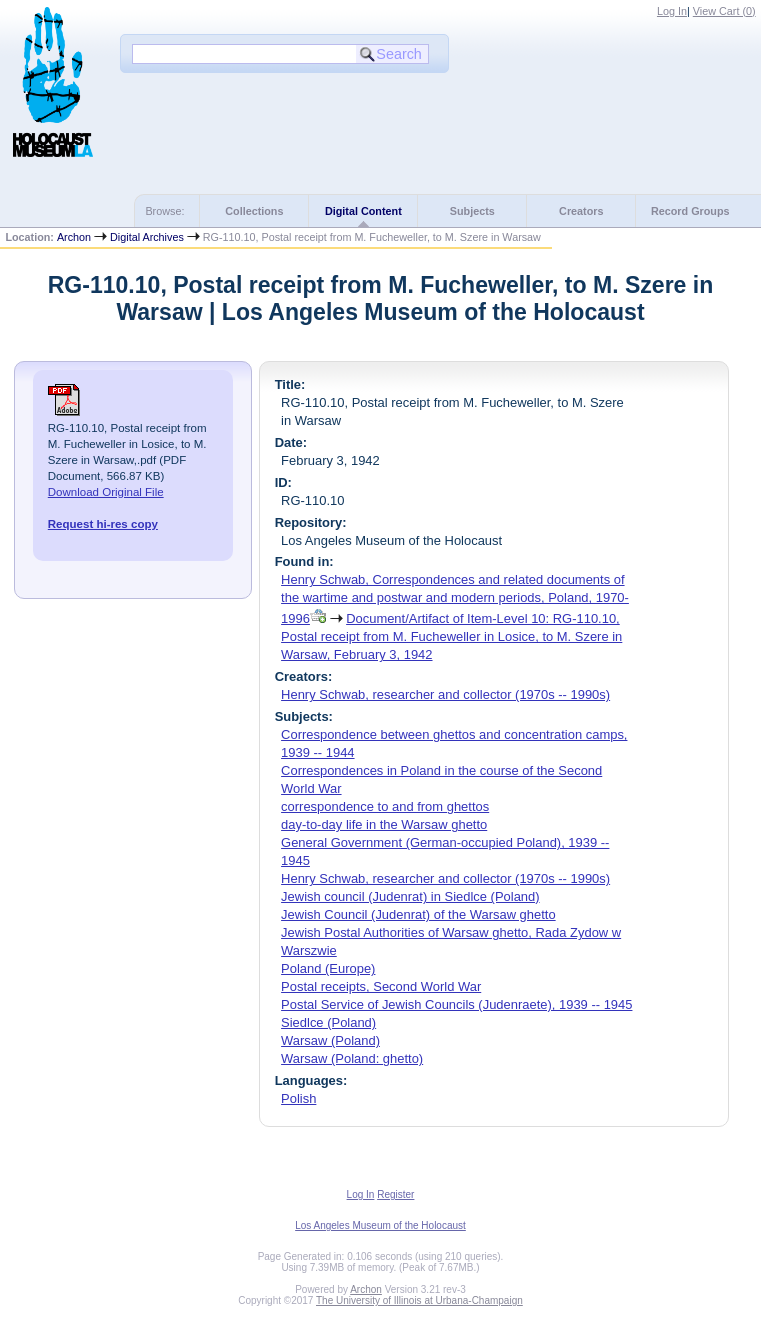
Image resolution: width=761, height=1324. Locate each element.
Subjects (472, 211)
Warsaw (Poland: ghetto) (352, 1058)
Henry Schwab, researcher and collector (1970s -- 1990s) (445, 694)
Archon (74, 237)
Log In (672, 11)
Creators (581, 211)
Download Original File (106, 492)
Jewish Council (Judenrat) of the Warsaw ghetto (418, 914)
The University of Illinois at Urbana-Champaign (419, 1300)
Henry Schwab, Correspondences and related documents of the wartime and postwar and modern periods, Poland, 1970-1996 (455, 599)
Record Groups (690, 211)
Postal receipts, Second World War (381, 986)
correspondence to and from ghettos (385, 806)
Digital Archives (147, 237)
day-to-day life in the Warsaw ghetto (384, 824)
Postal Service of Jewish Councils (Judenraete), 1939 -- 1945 (456, 1004)
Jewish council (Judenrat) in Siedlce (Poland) (410, 896)
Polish (298, 1098)
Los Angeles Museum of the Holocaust (380, 1225)
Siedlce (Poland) (328, 1022)
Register (395, 1194)
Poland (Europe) (328, 968)
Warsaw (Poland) (330, 1040)
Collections (254, 211)
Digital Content (363, 211)
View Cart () (724, 11)
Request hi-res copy (103, 524)
